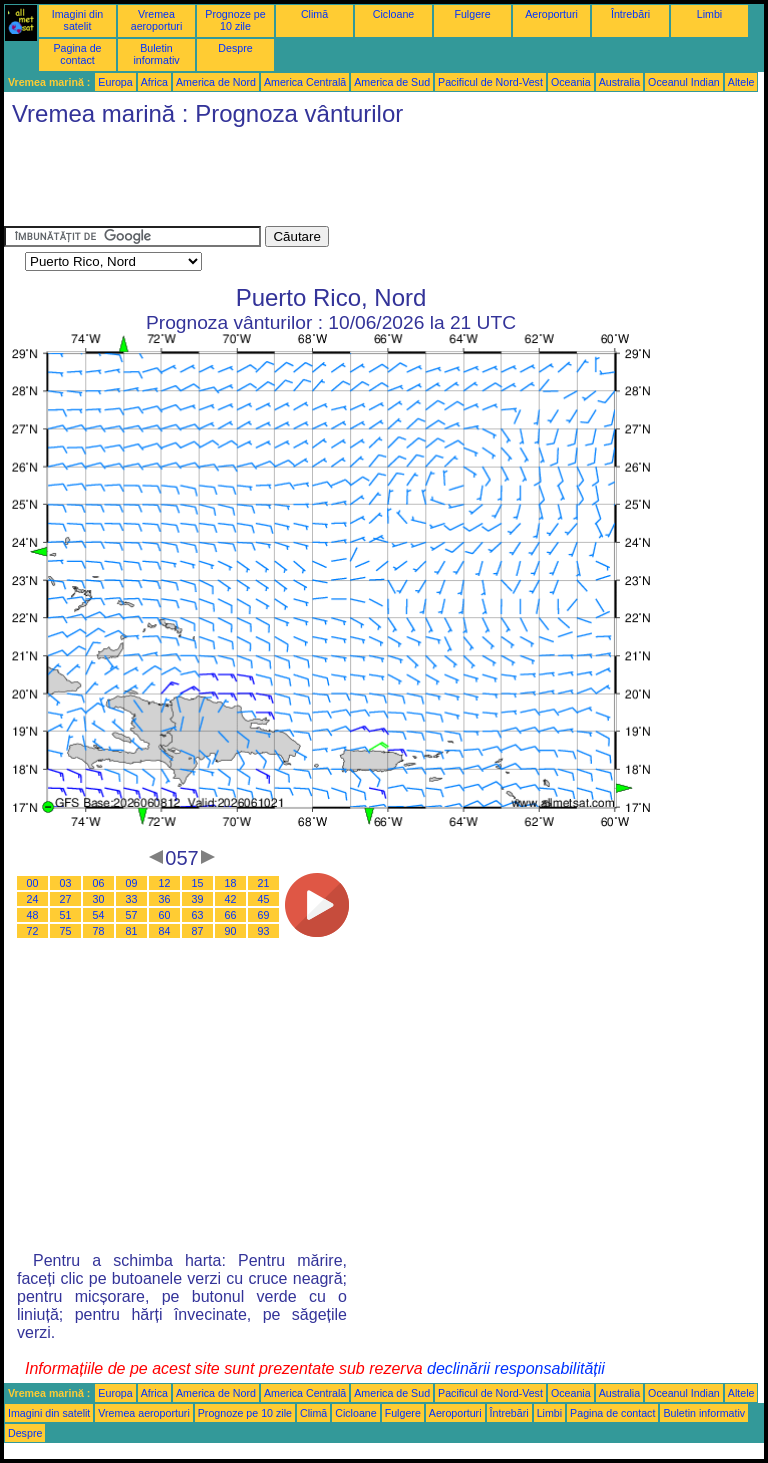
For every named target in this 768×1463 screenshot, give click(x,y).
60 (165, 915)
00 (33, 883)
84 (165, 931)
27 (66, 899)
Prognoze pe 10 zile (235, 20)
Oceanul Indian (684, 82)
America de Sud (392, 82)
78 (99, 931)
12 (165, 883)
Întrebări (630, 14)
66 (231, 915)
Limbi (709, 14)
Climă (314, 14)
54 (99, 915)
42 (231, 899)
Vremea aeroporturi (157, 20)
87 (198, 931)
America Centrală (305, 82)
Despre (235, 48)
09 (132, 883)
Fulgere (472, 14)
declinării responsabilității (516, 1368)
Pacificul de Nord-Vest (490, 82)
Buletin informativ (156, 54)
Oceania (571, 82)
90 (231, 931)
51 (66, 915)
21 (264, 883)
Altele (741, 82)
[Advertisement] (368, 181)
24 (33, 899)
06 (99, 883)
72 (33, 931)
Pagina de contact (78, 54)
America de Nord (216, 82)
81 (132, 931)
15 (198, 883)
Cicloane (393, 14)
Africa (154, 82)
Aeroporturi (551, 14)
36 (165, 899)
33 (132, 899)
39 (198, 899)
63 (198, 915)
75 (66, 931)
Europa (115, 82)
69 (264, 915)
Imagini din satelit (78, 20)
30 (99, 899)
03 (66, 883)
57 (132, 915)
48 (33, 915)
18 (231, 883)
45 (264, 899)
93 (264, 931)
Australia (619, 82)
